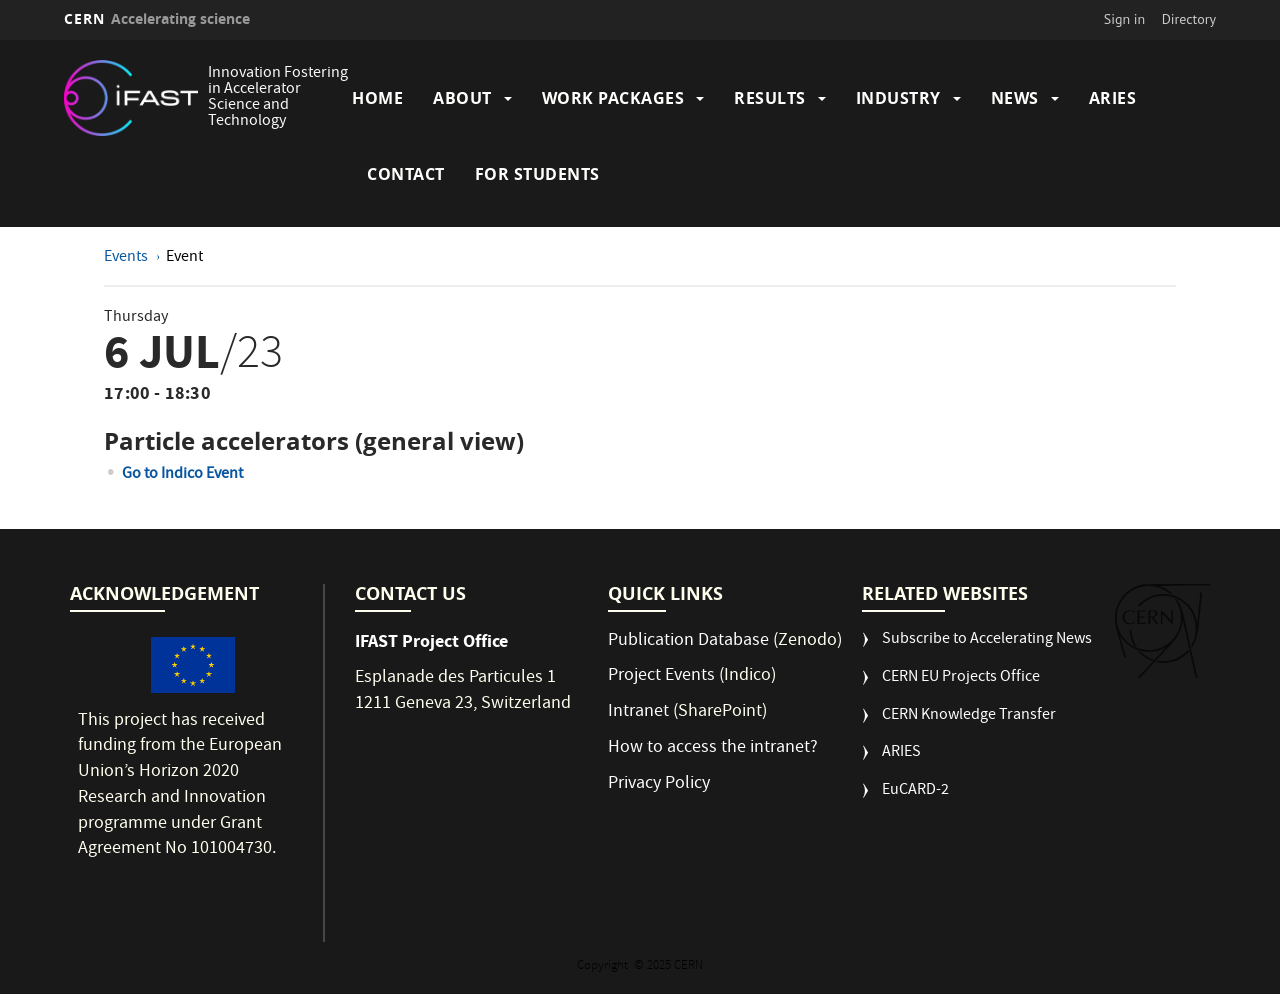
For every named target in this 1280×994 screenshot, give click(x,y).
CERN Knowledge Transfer (969, 716)
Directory (1189, 19)
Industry (898, 98)
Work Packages (613, 98)
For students (537, 174)
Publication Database (688, 641)
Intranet (638, 712)
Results (770, 98)
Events (127, 258)
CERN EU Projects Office (961, 678)
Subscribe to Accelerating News (987, 640)
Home (377, 98)
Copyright (604, 966)
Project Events (661, 676)
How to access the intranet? (715, 748)
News (1015, 98)
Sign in (1125, 19)
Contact (406, 174)
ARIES (1113, 98)
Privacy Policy (659, 784)
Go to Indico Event (182, 475)
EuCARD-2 (915, 791)
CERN (157, 18)
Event (184, 258)
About (462, 98)
